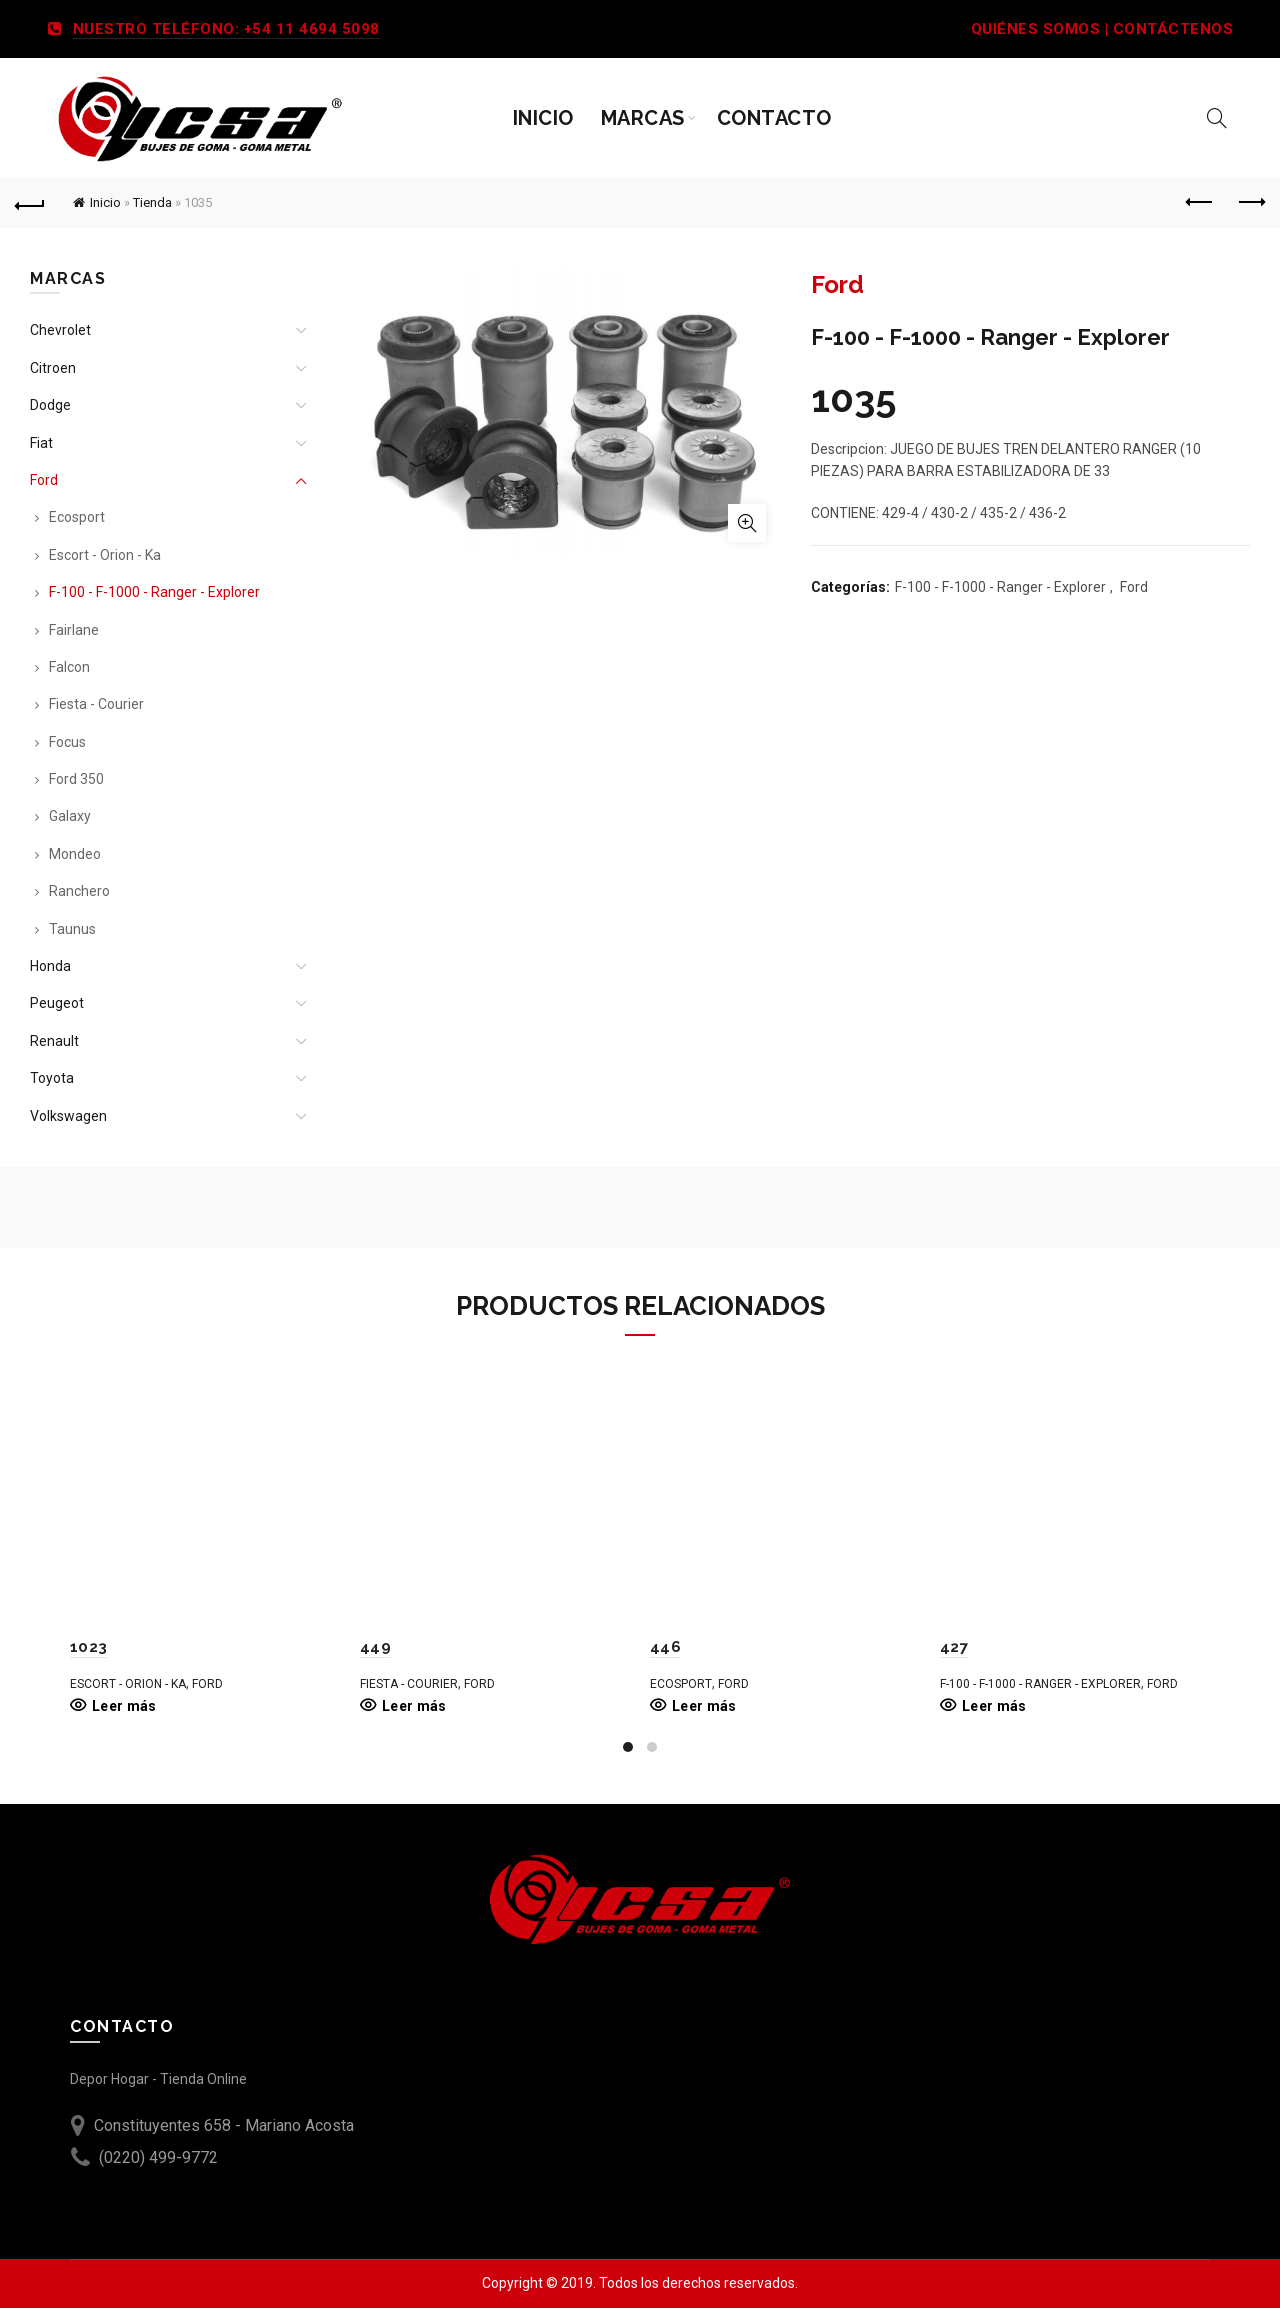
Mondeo (75, 854)
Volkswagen (68, 1116)
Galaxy (70, 816)
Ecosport (77, 517)
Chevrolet (60, 330)
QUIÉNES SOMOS (1036, 29)
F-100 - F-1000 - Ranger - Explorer (1000, 587)
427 (954, 1647)
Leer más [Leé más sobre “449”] (414, 1706)
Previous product (1200, 202)
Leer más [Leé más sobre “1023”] (124, 1706)
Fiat (41, 443)
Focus (67, 742)
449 (375, 1647)
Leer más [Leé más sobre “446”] (704, 1706)
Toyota (52, 1078)
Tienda (152, 202)
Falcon (69, 667)
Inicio (543, 118)
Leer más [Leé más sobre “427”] (994, 1706)
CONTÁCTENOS (1173, 29)
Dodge (50, 405)
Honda (50, 966)
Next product (1250, 202)
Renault (54, 1041)
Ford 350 (76, 779)
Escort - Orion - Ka (105, 555)
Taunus (72, 929)
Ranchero (79, 891)
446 (665, 1647)
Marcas (643, 118)
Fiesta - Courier (96, 704)
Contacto (774, 118)
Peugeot (57, 1003)
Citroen (53, 368)
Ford (1134, 587)
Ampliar (747, 523)
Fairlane (74, 630)
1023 (88, 1647)
